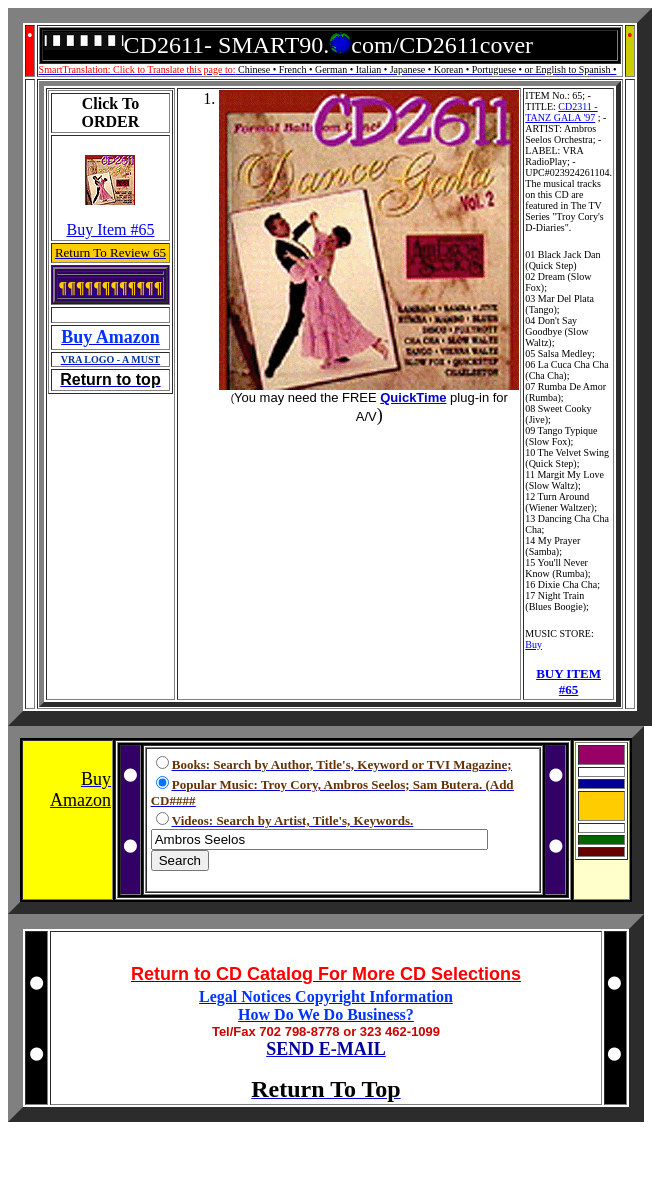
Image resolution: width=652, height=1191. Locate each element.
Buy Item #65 (110, 229)
